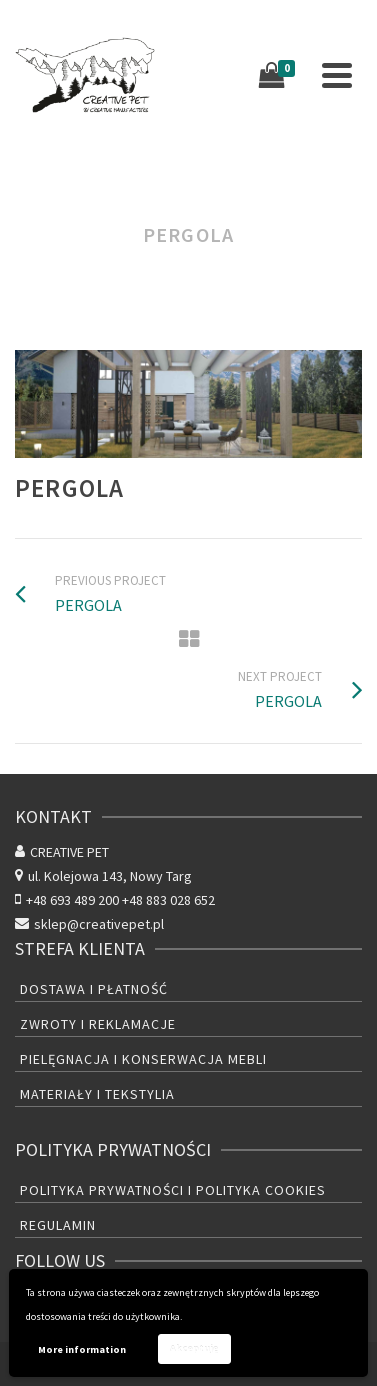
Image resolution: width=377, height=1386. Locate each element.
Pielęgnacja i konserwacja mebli (143, 1059)
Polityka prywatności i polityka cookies (173, 1190)
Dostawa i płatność (94, 989)
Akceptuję (194, 1348)
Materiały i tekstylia (97, 1094)
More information (82, 1349)
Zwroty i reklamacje (98, 1024)
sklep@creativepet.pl (89, 924)
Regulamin (58, 1225)
